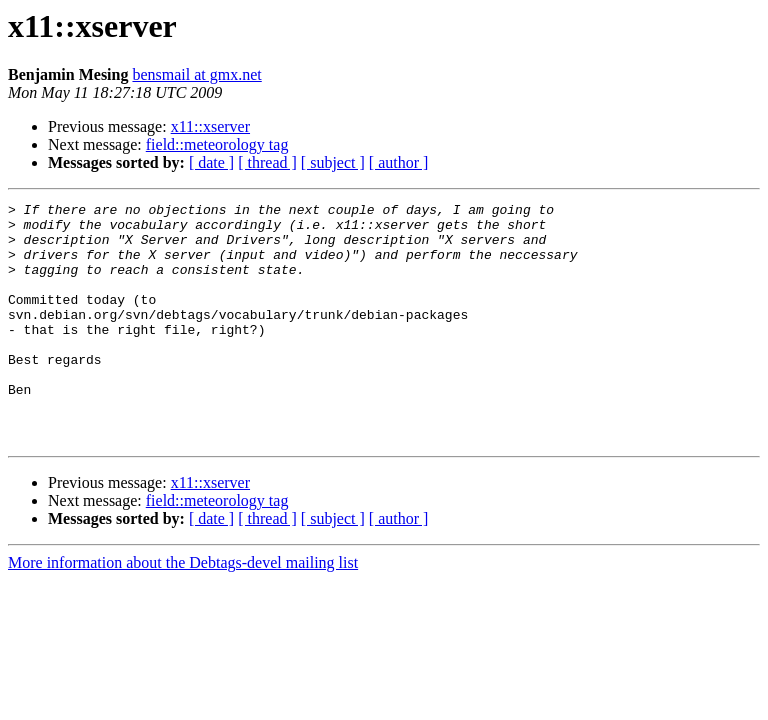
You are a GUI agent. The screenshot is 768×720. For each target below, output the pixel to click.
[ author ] (399, 162)
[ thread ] (267, 162)
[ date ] (211, 162)
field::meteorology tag (217, 144)
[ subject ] (333, 162)
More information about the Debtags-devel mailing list (183, 610)
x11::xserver (210, 126)
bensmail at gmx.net (196, 74)
